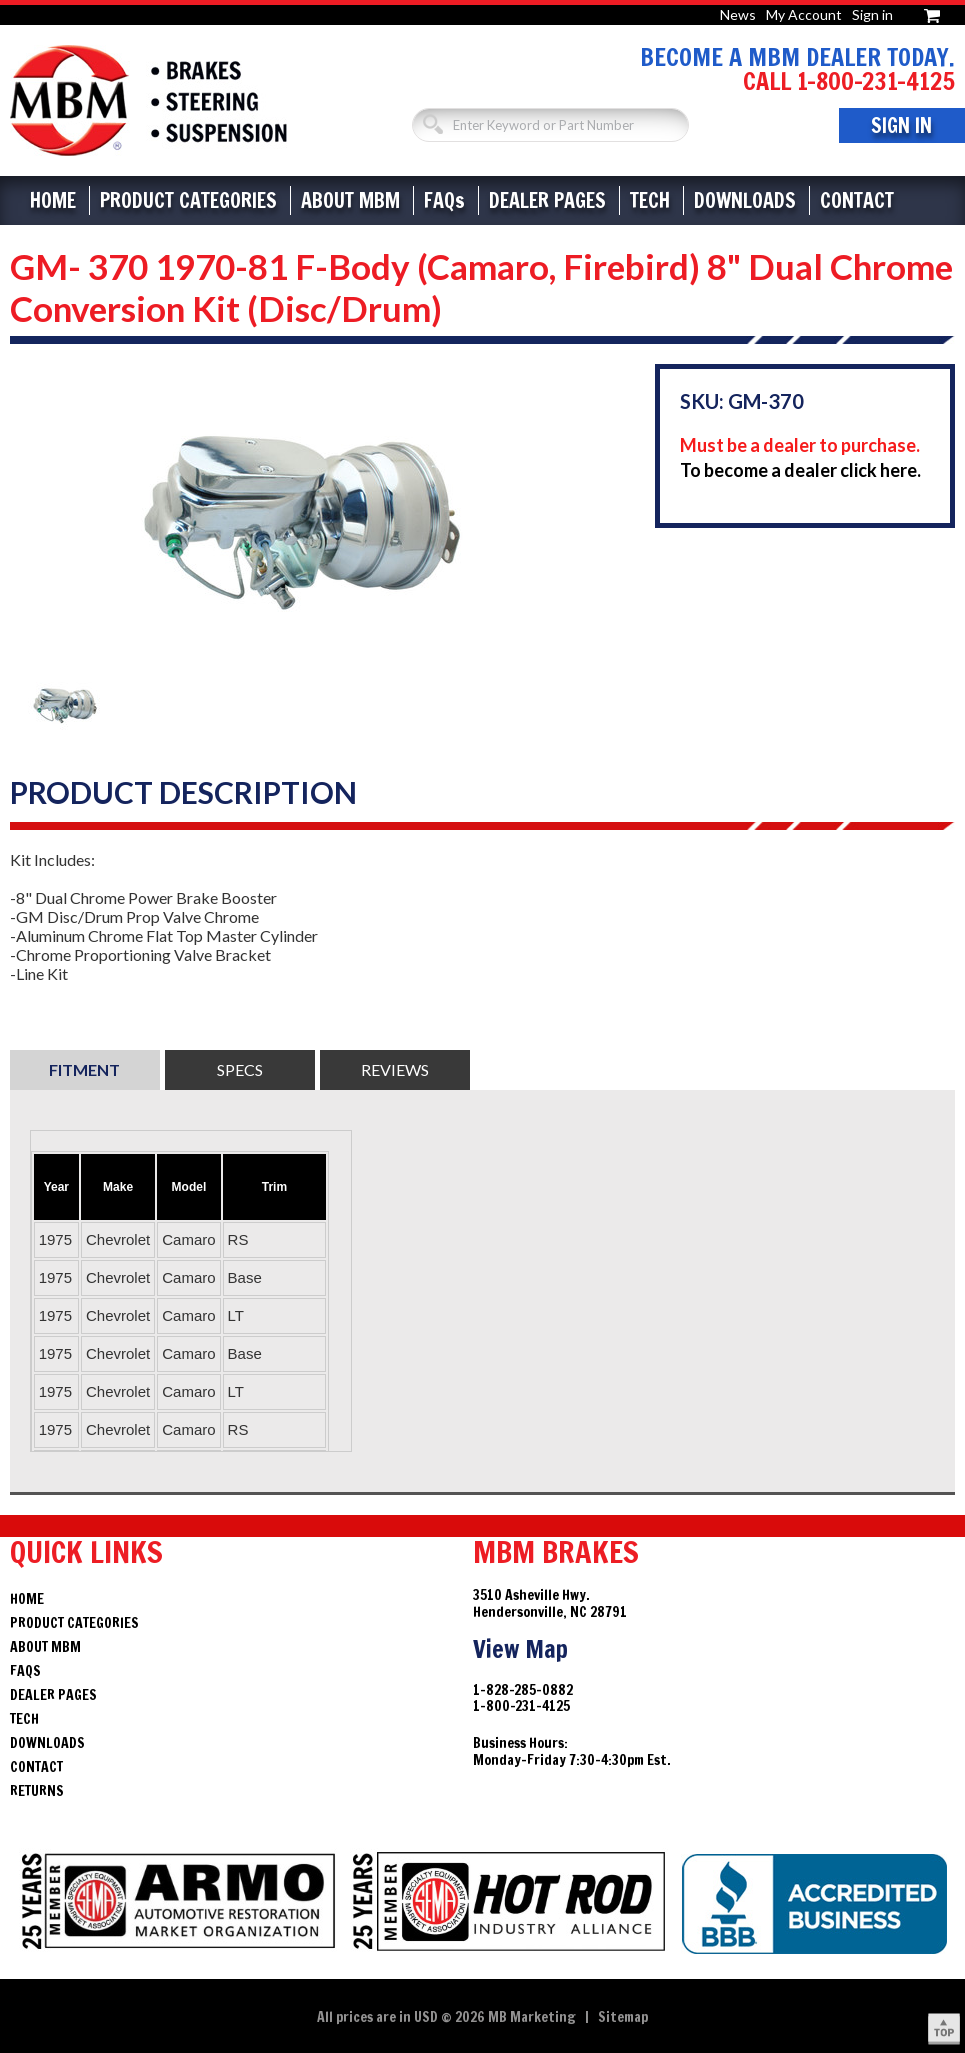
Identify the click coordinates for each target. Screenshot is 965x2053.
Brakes (148, 100)
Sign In (901, 125)
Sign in (872, 14)
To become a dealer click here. (800, 470)
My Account (804, 14)
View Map (520, 1649)
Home (53, 200)
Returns (37, 1791)
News (738, 14)
